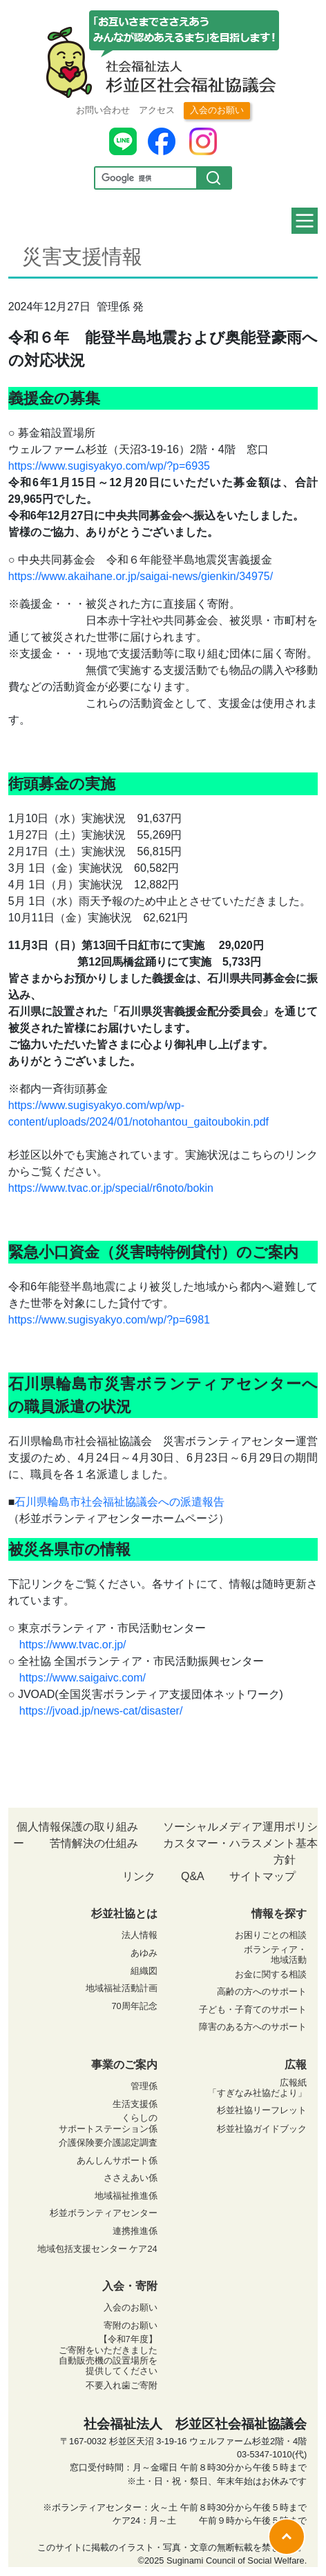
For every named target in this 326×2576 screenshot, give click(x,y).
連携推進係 (135, 2231)
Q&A (192, 1876)
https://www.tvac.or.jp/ (72, 1644)
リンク (138, 1876)
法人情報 (139, 1935)
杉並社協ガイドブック (262, 2129)
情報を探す (279, 1913)
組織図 (144, 1971)
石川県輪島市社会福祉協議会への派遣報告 (119, 1502)
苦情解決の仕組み (94, 1843)
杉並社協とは (124, 1913)
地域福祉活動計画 (121, 1988)
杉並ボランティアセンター (103, 2213)
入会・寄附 (129, 2286)
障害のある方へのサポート (253, 2026)
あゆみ (144, 1953)
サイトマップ (262, 1876)
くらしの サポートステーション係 (108, 2123)
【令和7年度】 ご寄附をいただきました (108, 2344)
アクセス (157, 110)
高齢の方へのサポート (262, 1991)
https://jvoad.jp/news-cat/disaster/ (101, 1711)
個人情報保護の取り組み (77, 1827)
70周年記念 (134, 2006)
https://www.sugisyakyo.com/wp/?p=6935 (109, 466)
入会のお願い (217, 110)
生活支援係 (135, 2104)
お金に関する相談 (271, 1974)
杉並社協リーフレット (262, 2110)
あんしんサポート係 (117, 2160)
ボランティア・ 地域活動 (275, 1954)
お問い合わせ (103, 110)
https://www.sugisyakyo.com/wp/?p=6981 (109, 1320)
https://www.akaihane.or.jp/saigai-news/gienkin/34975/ (140, 576)
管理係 (144, 2086)
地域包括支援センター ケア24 (97, 2249)
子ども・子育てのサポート (253, 2009)
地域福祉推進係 (126, 2195)
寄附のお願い (130, 2325)
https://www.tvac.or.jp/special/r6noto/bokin (110, 1188)
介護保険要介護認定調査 (108, 2142)
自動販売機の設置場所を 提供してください (108, 2365)
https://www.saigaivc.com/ (82, 1678)
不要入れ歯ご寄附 (121, 2385)
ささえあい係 (130, 2178)
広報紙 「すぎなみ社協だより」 (257, 2087)
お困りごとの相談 (271, 1935)
